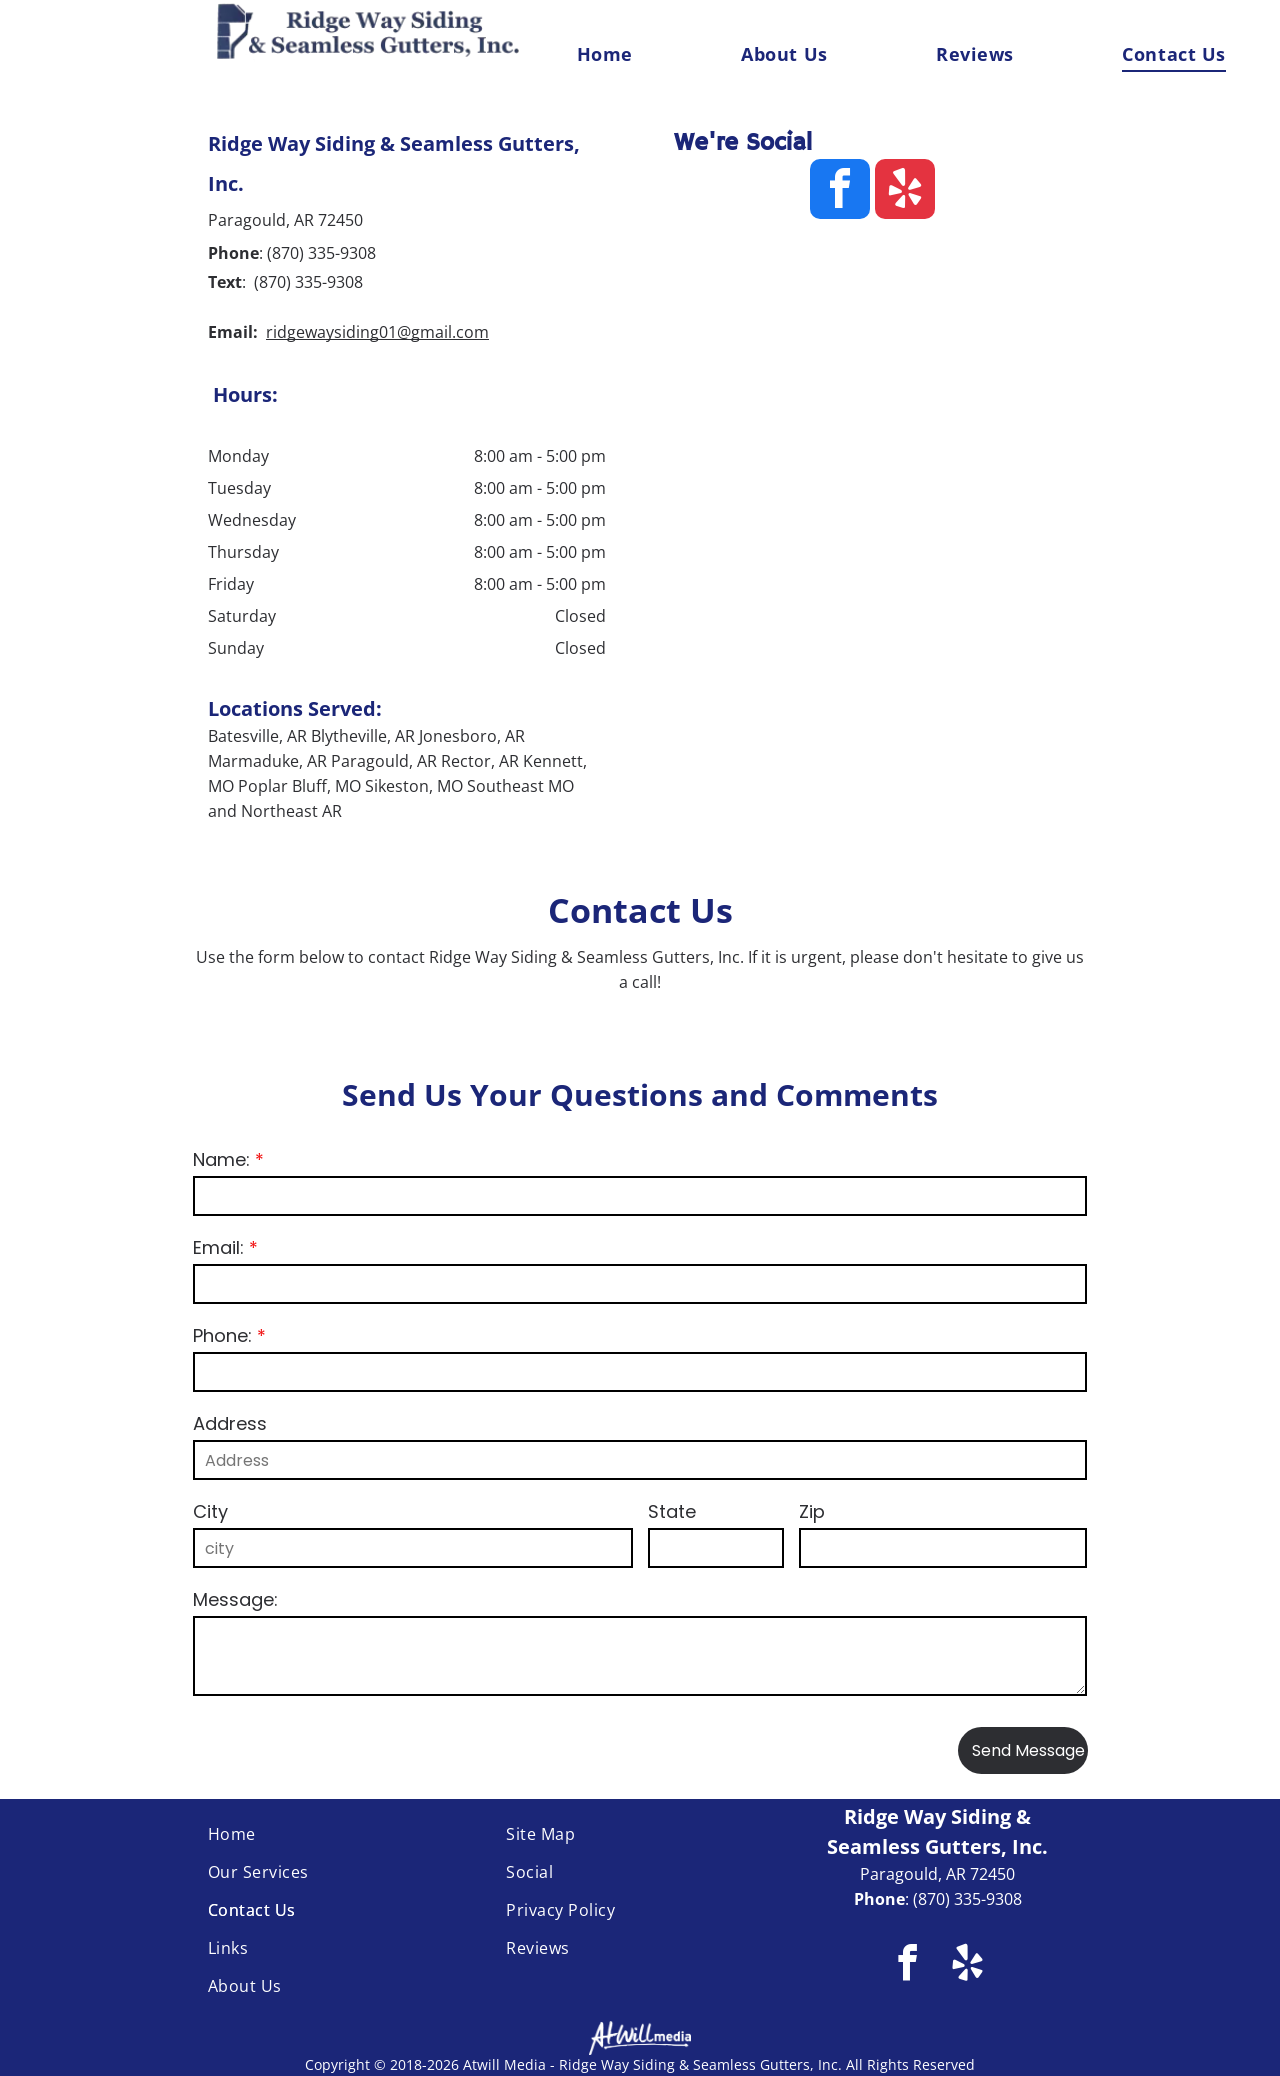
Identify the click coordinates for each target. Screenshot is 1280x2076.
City (210, 1511)
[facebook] (840, 191)
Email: (218, 1247)
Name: (221, 1159)
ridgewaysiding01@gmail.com (377, 332)
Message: (235, 1599)
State (672, 1511)
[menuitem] (605, 53)
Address (230, 1423)
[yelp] (905, 191)
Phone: (222, 1335)
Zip (812, 1511)
